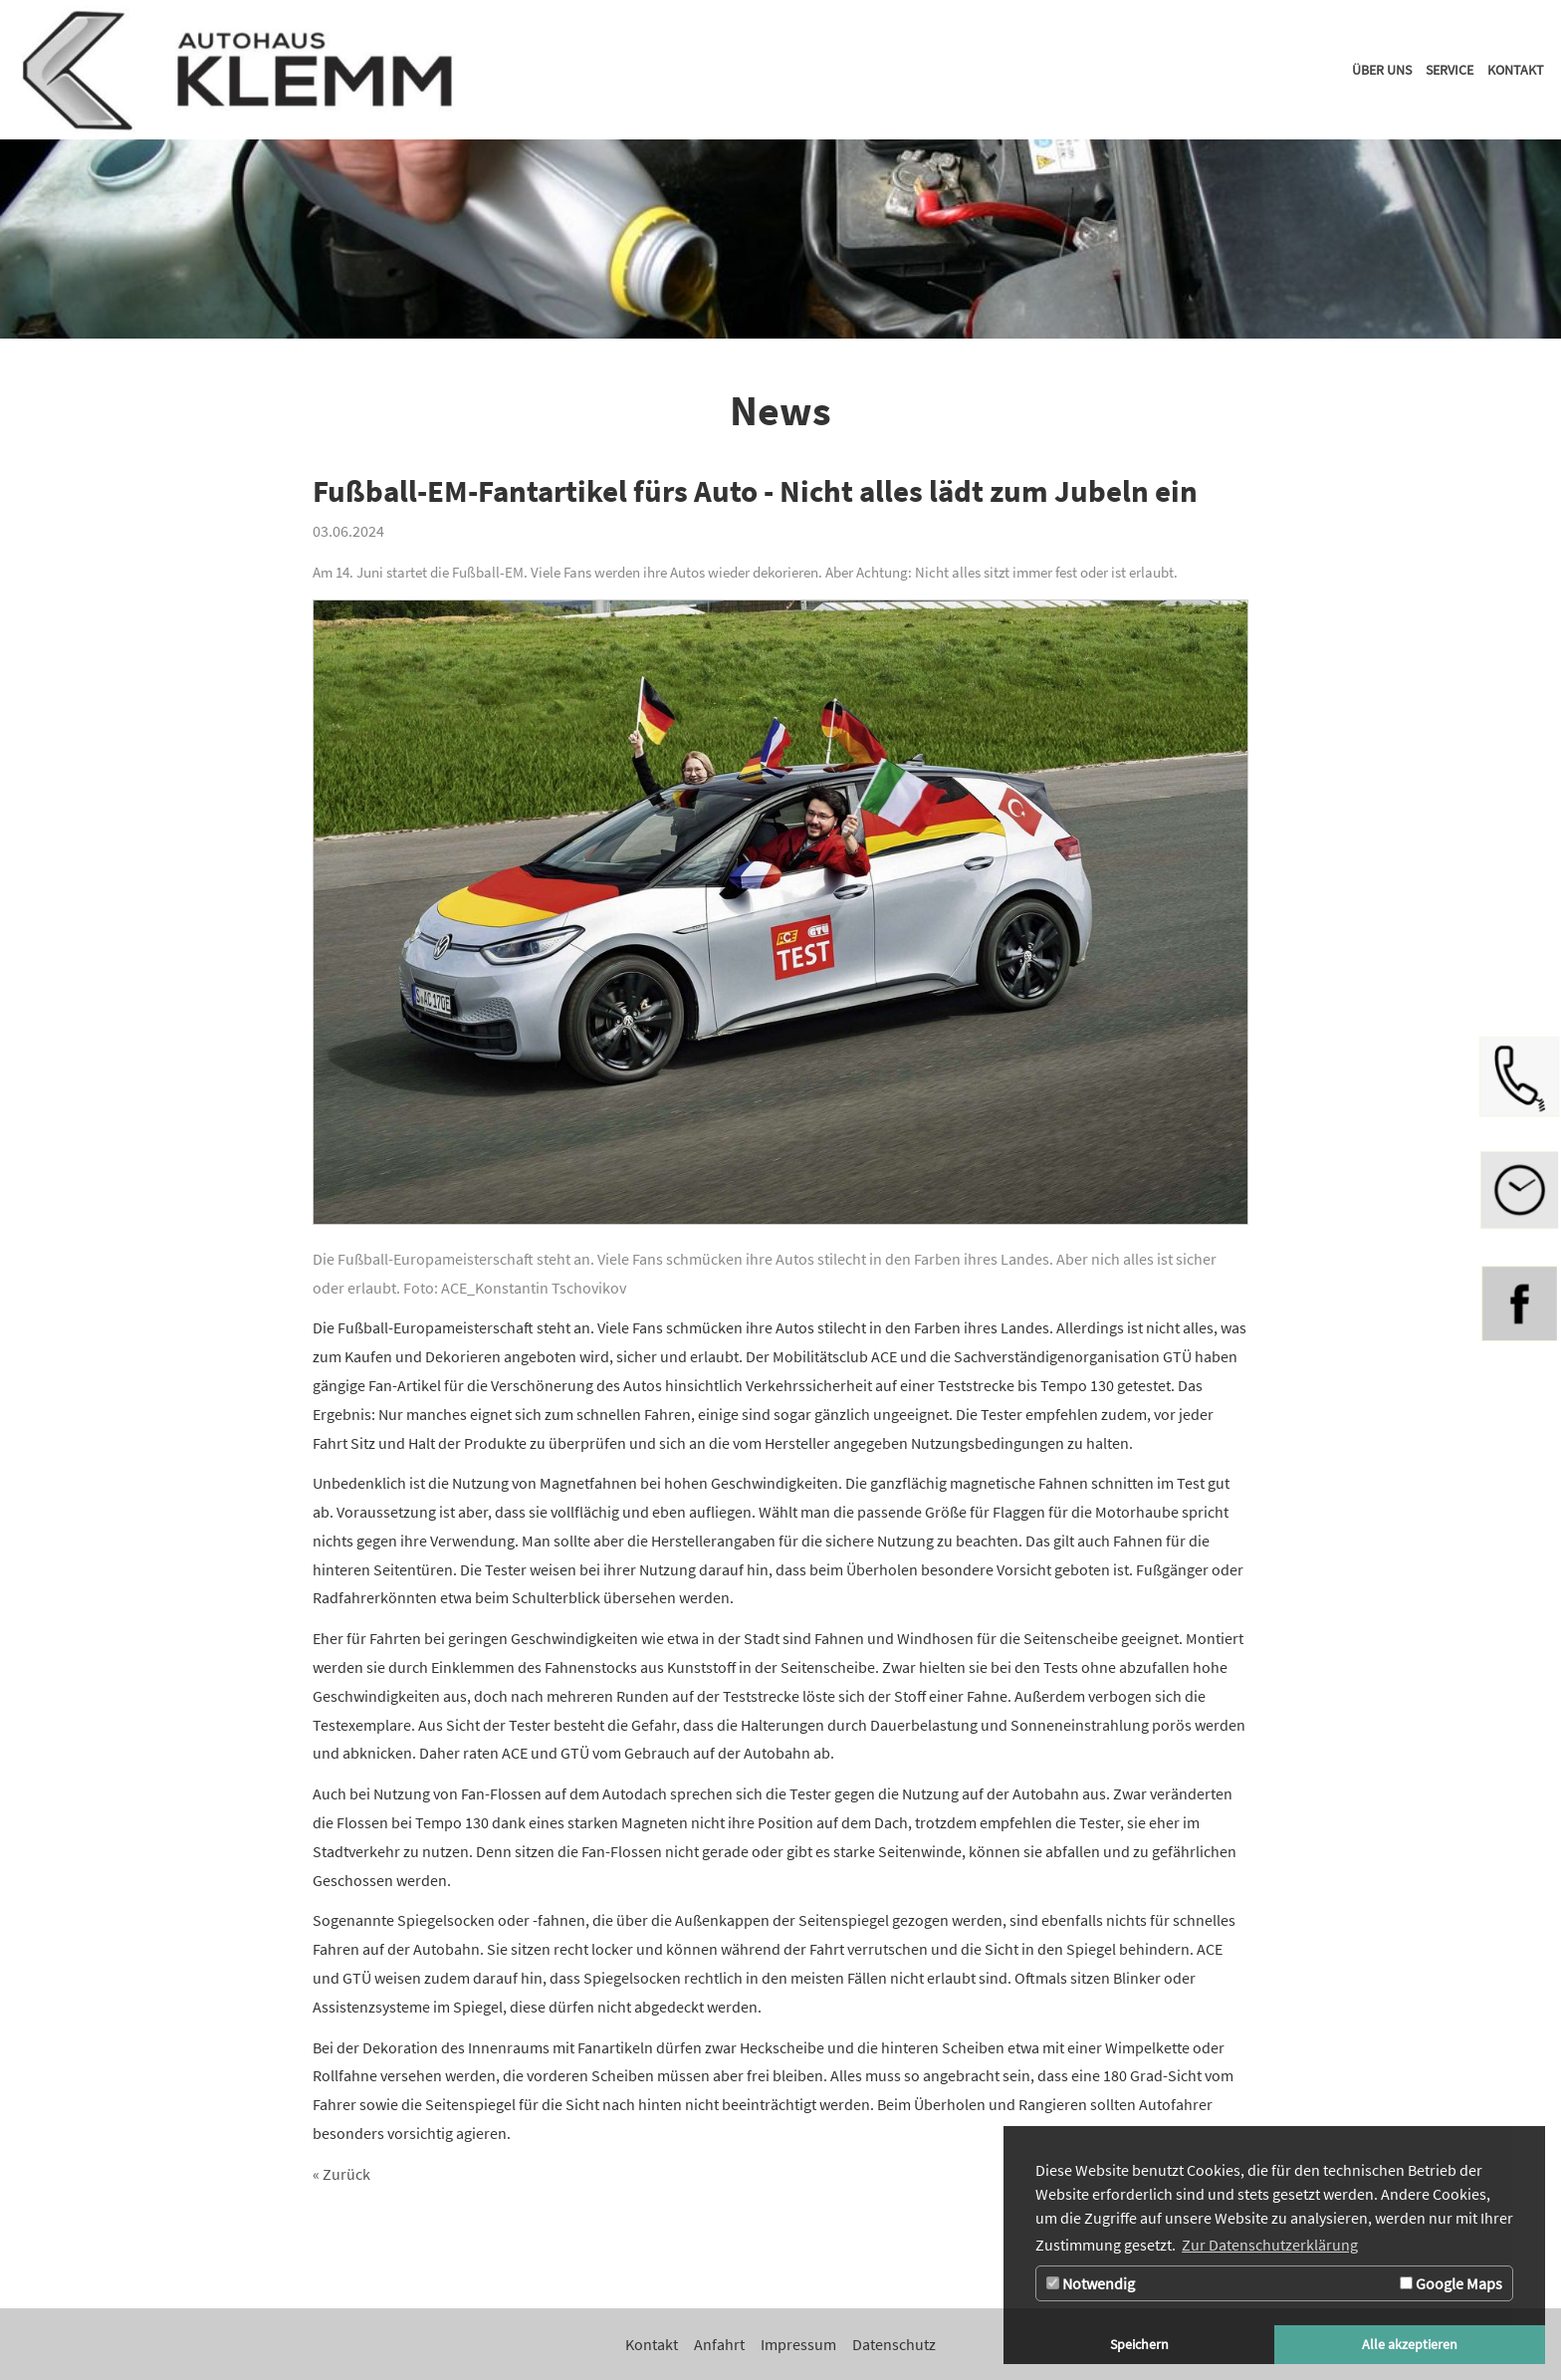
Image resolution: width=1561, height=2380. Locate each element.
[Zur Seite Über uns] (1382, 69)
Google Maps (1451, 2283)
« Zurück (341, 2174)
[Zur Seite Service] (1449, 69)
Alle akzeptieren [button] (1409, 2344)
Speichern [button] (1139, 2344)
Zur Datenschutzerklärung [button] (1270, 2245)
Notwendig (1090, 2283)
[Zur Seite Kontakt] (1515, 69)
